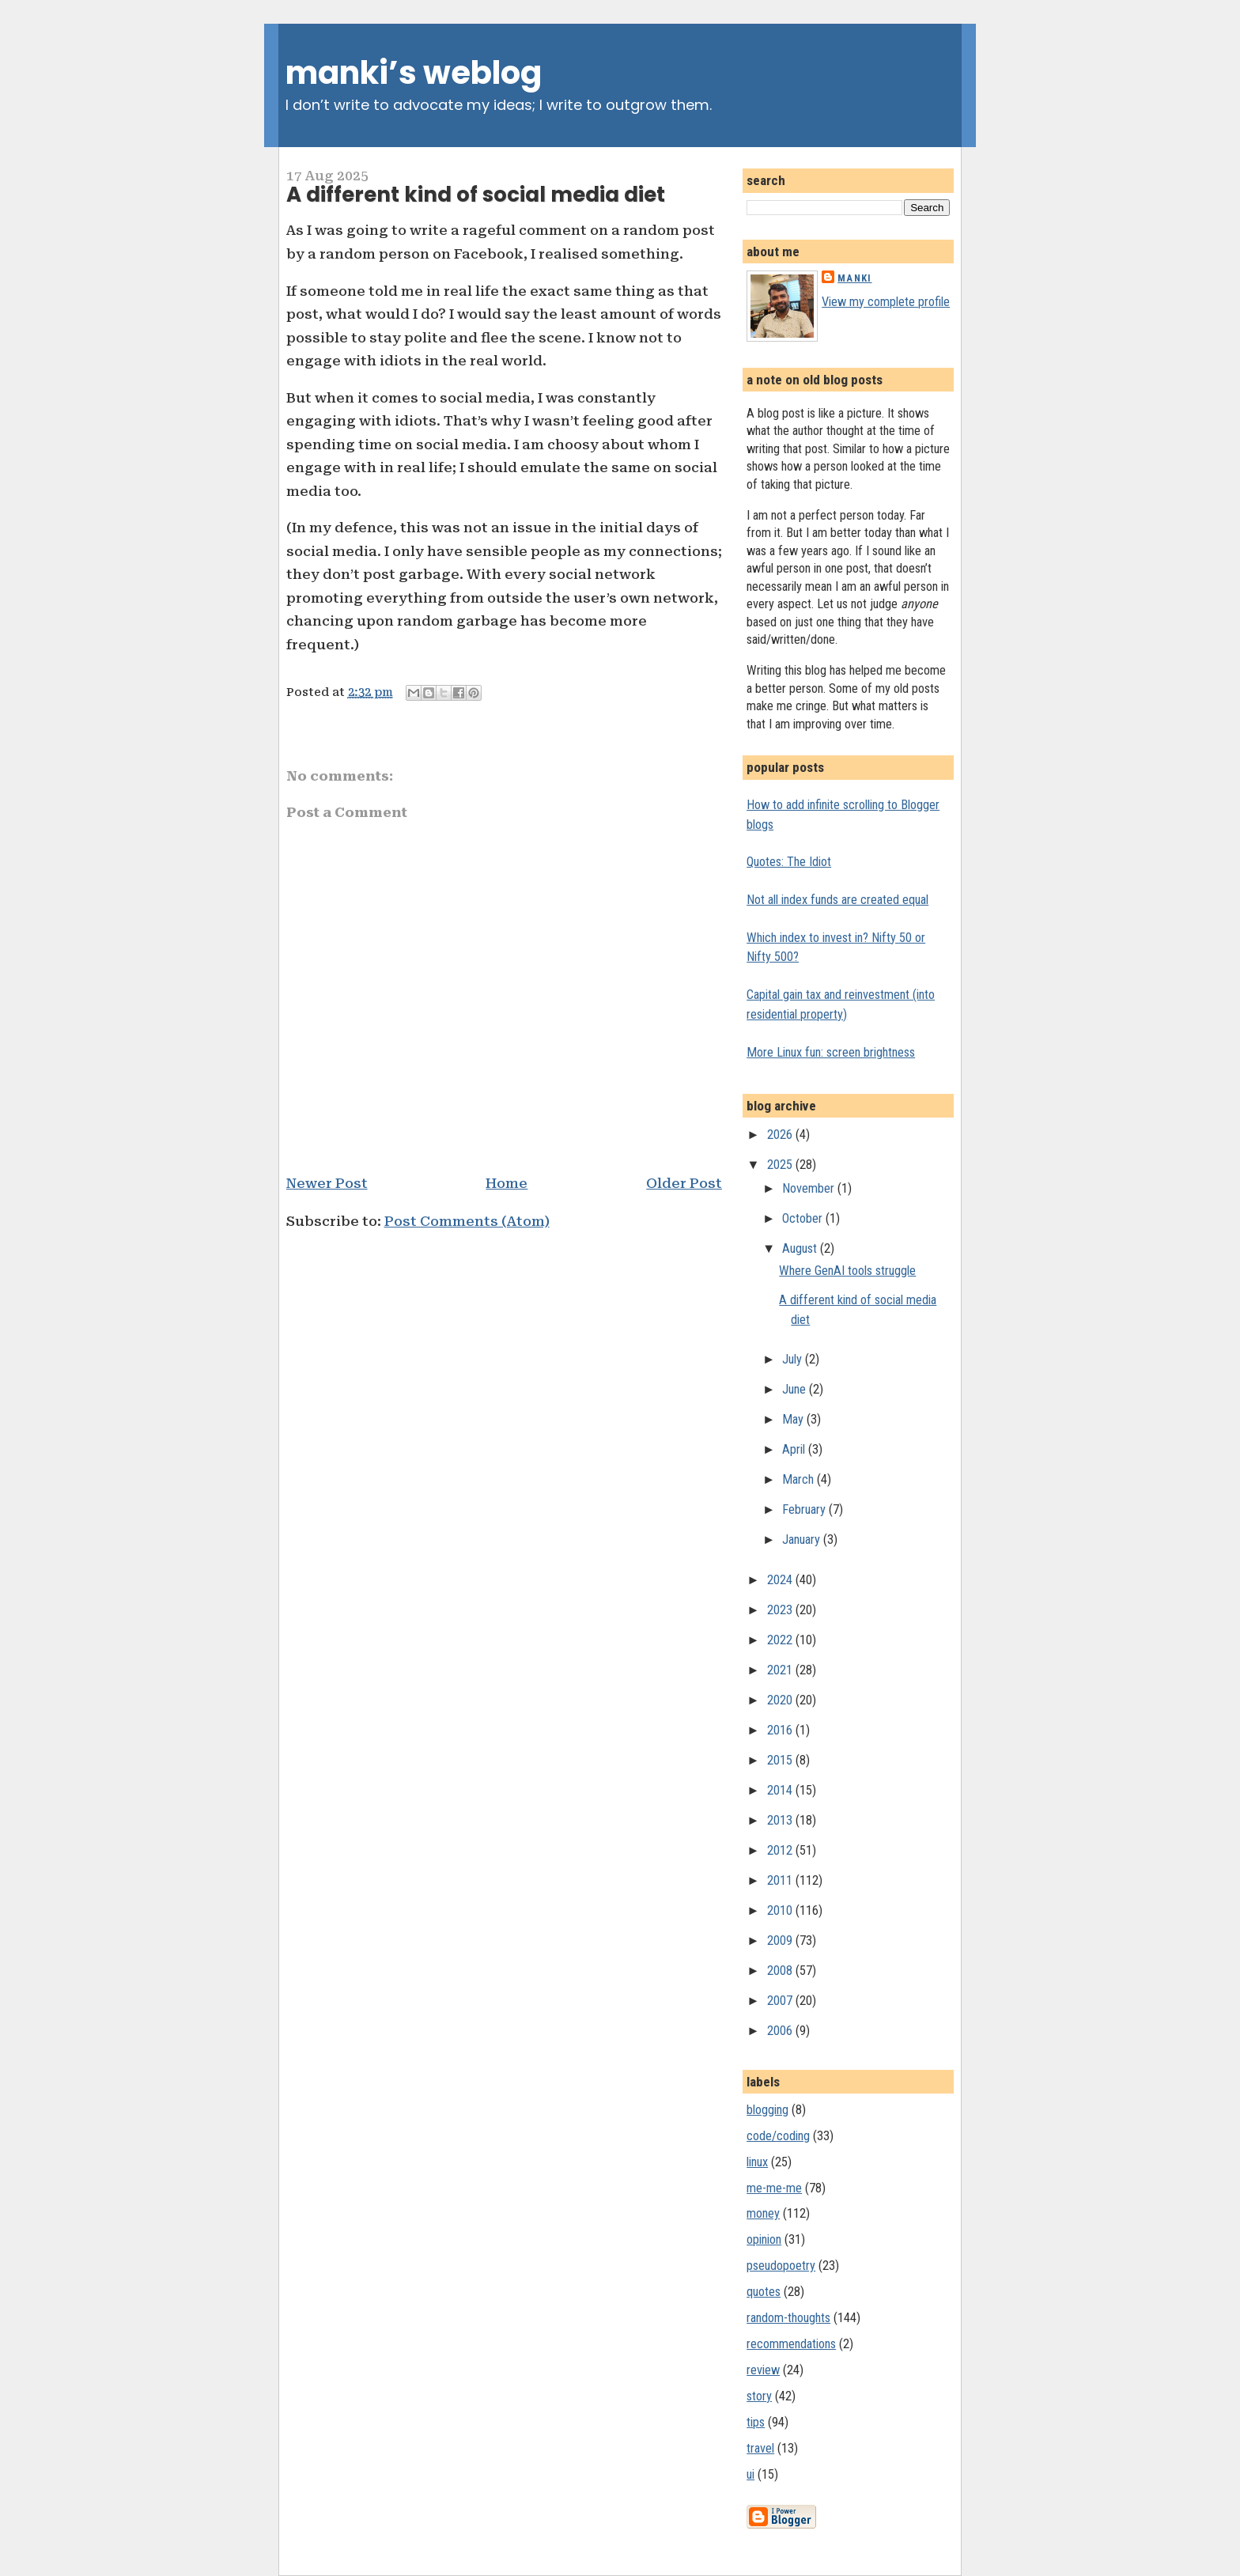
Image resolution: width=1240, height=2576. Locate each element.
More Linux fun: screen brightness (831, 1052)
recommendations (791, 2343)
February (805, 1509)
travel (760, 2448)
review (763, 2369)
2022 (781, 1639)
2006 (781, 2030)
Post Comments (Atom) (467, 1221)
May (794, 1419)
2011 (781, 1880)
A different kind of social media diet (475, 194)
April (795, 1449)
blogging (767, 2109)
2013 (781, 1820)
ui (750, 2474)
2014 (781, 1790)
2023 (781, 1609)
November (809, 1188)
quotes (764, 2291)
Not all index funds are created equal (837, 899)
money (763, 2213)
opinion (764, 2239)
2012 (781, 1850)
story (759, 2396)
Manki (854, 278)
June (795, 1389)
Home (506, 1183)
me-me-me (774, 2188)
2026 (781, 1134)
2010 (781, 1910)
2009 (781, 1940)
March (799, 1479)
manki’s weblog (413, 73)
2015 (781, 1760)
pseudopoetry (781, 2265)
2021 (781, 1670)
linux (757, 2161)
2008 (781, 1970)
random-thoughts (788, 2317)
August (801, 1248)
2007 (781, 2000)
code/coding (778, 2135)
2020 (781, 1700)
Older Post (684, 1183)
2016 (781, 1730)
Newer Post (327, 1183)
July (793, 1359)
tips (756, 2422)
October (804, 1218)
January (802, 1539)
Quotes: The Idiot (789, 861)
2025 (781, 1164)
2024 (781, 1579)
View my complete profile (886, 301)
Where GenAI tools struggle (847, 1270)
